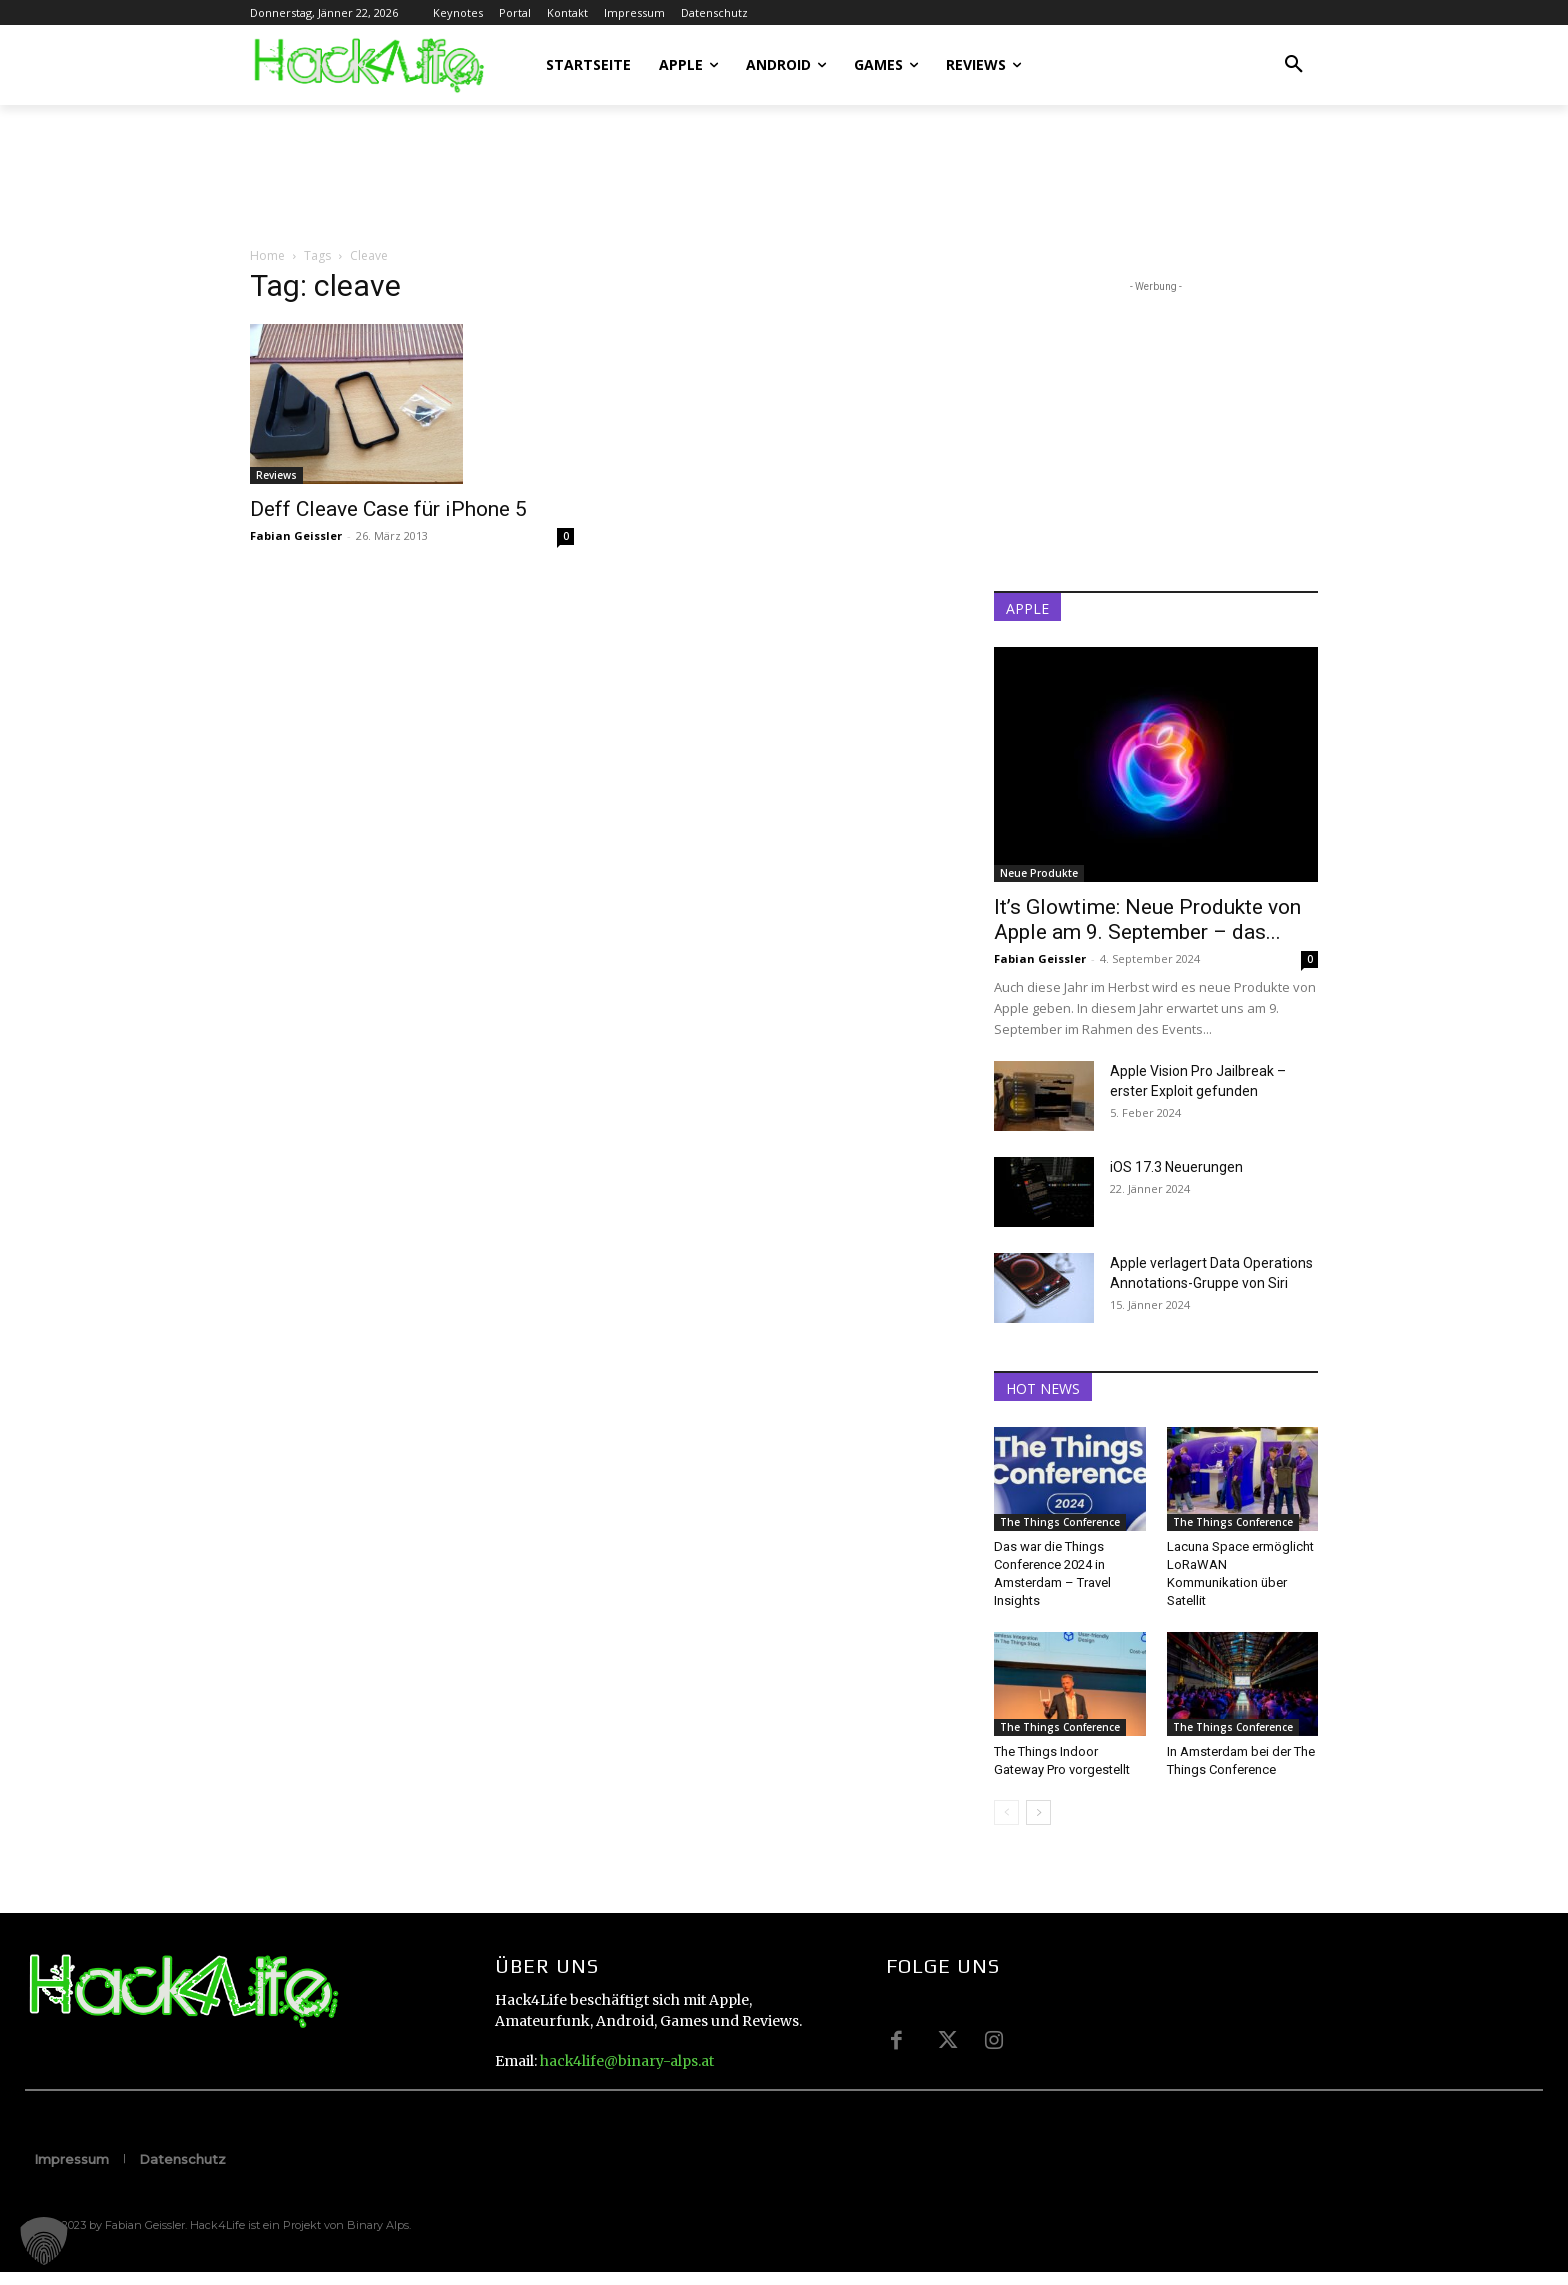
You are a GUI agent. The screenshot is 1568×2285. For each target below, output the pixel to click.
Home (267, 255)
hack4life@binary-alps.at (627, 2061)
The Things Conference (1060, 1522)
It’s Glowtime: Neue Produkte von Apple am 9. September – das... (1147, 919)
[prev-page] (1006, 1812)
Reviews (276, 475)
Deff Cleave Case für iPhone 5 (388, 509)
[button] (1294, 65)
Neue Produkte (1039, 873)
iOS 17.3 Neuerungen (1176, 1167)
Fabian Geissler (296, 535)
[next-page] (1038, 1812)
